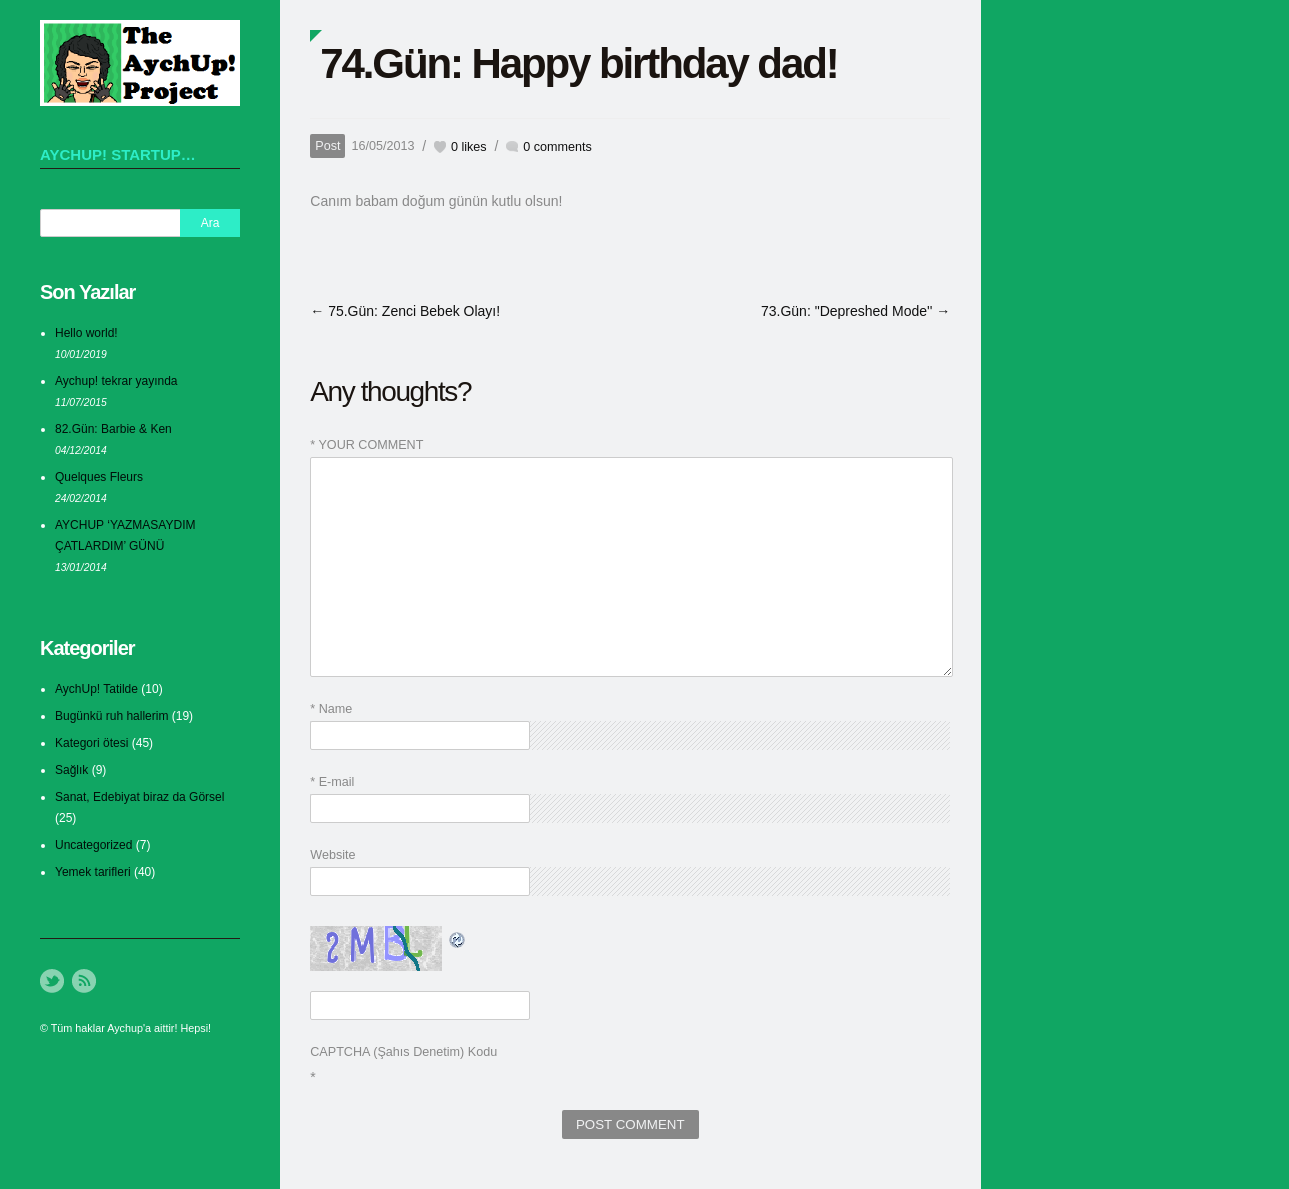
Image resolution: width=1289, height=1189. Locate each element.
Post (327, 146)
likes (469, 147)
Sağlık (71, 770)
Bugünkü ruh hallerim (111, 716)
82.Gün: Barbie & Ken (113, 429)
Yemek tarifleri (93, 872)
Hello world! (86, 333)
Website (332, 855)
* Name (331, 709)
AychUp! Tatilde (96, 689)
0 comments (557, 147)
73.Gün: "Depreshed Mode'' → (855, 311)
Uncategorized (93, 845)
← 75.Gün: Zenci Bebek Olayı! (405, 311)
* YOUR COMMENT (366, 445)
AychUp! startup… (118, 154)
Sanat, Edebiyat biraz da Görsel (139, 797)
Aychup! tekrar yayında (116, 381)
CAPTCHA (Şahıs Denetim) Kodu (403, 1052)
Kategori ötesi (91, 743)
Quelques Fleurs (99, 477)
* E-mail (332, 782)
